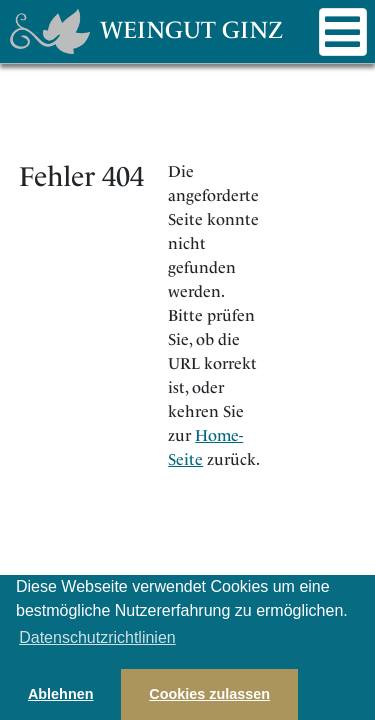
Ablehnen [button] (61, 694)
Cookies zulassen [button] (209, 694)
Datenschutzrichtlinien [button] (97, 637)
